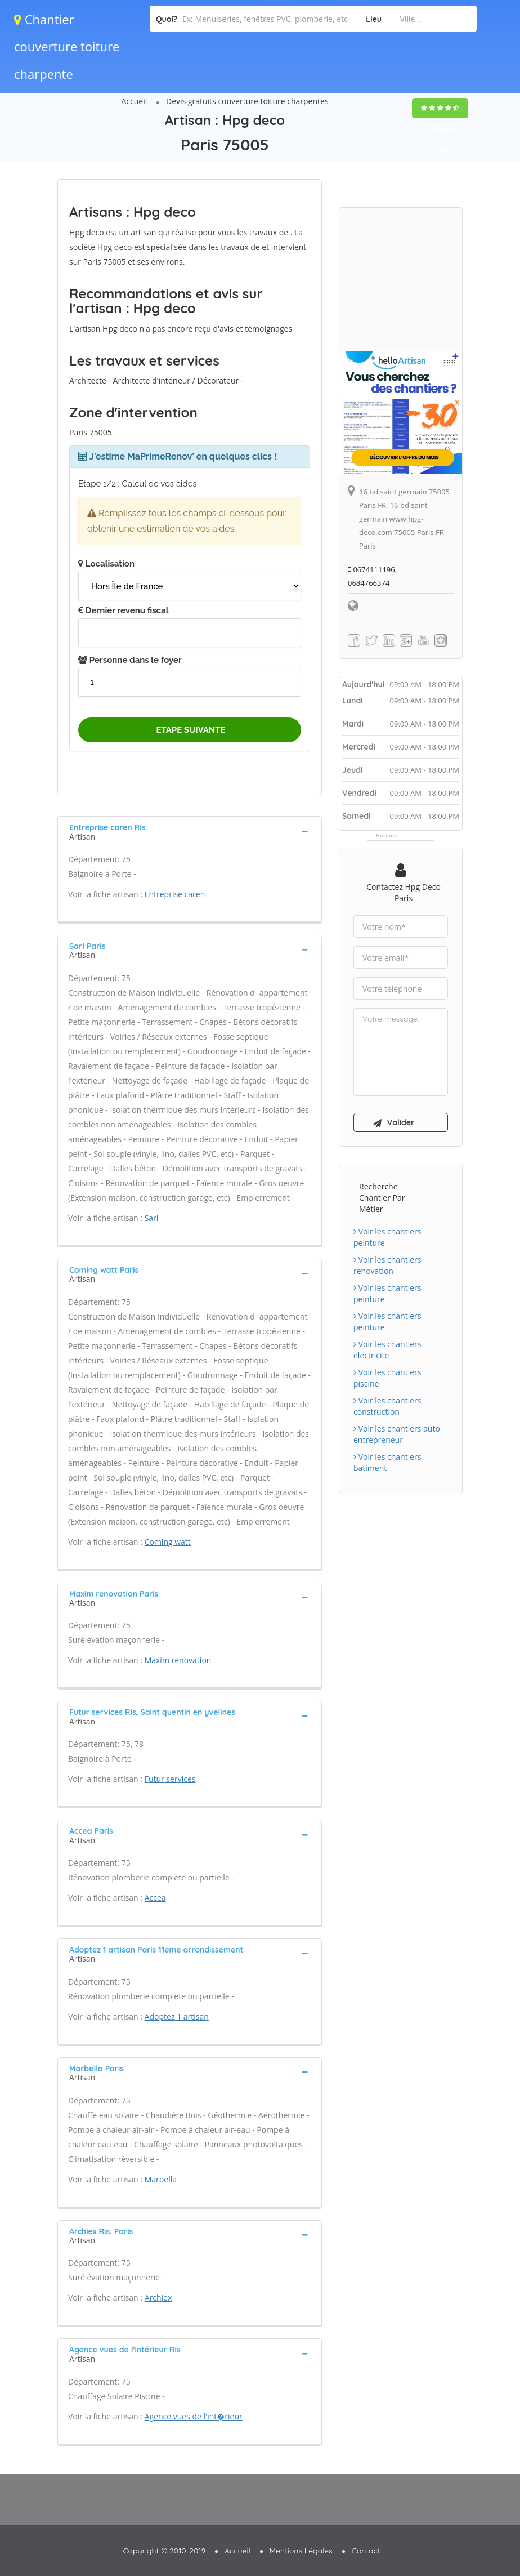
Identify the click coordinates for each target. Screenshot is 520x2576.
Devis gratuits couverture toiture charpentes (247, 101)
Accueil (134, 101)
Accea (155, 1897)
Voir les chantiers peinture (387, 1237)
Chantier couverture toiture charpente (66, 46)
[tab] (189, 830)
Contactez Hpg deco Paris (403, 892)
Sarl (152, 1218)
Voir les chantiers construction (387, 1406)
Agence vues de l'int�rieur (194, 2416)
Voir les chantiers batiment (387, 1462)
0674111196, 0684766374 (372, 576)
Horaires (387, 835)
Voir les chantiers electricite (387, 1350)
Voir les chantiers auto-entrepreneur (397, 1434)
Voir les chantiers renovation (387, 1265)
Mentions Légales (301, 2551)
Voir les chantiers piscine (387, 1378)
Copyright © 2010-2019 (164, 2551)
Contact (366, 2551)
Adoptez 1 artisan (177, 2016)
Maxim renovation (178, 1660)
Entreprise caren (175, 894)
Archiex (158, 2297)
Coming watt (168, 1541)
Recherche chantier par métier (382, 1197)
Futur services (170, 1778)
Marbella (161, 2179)
